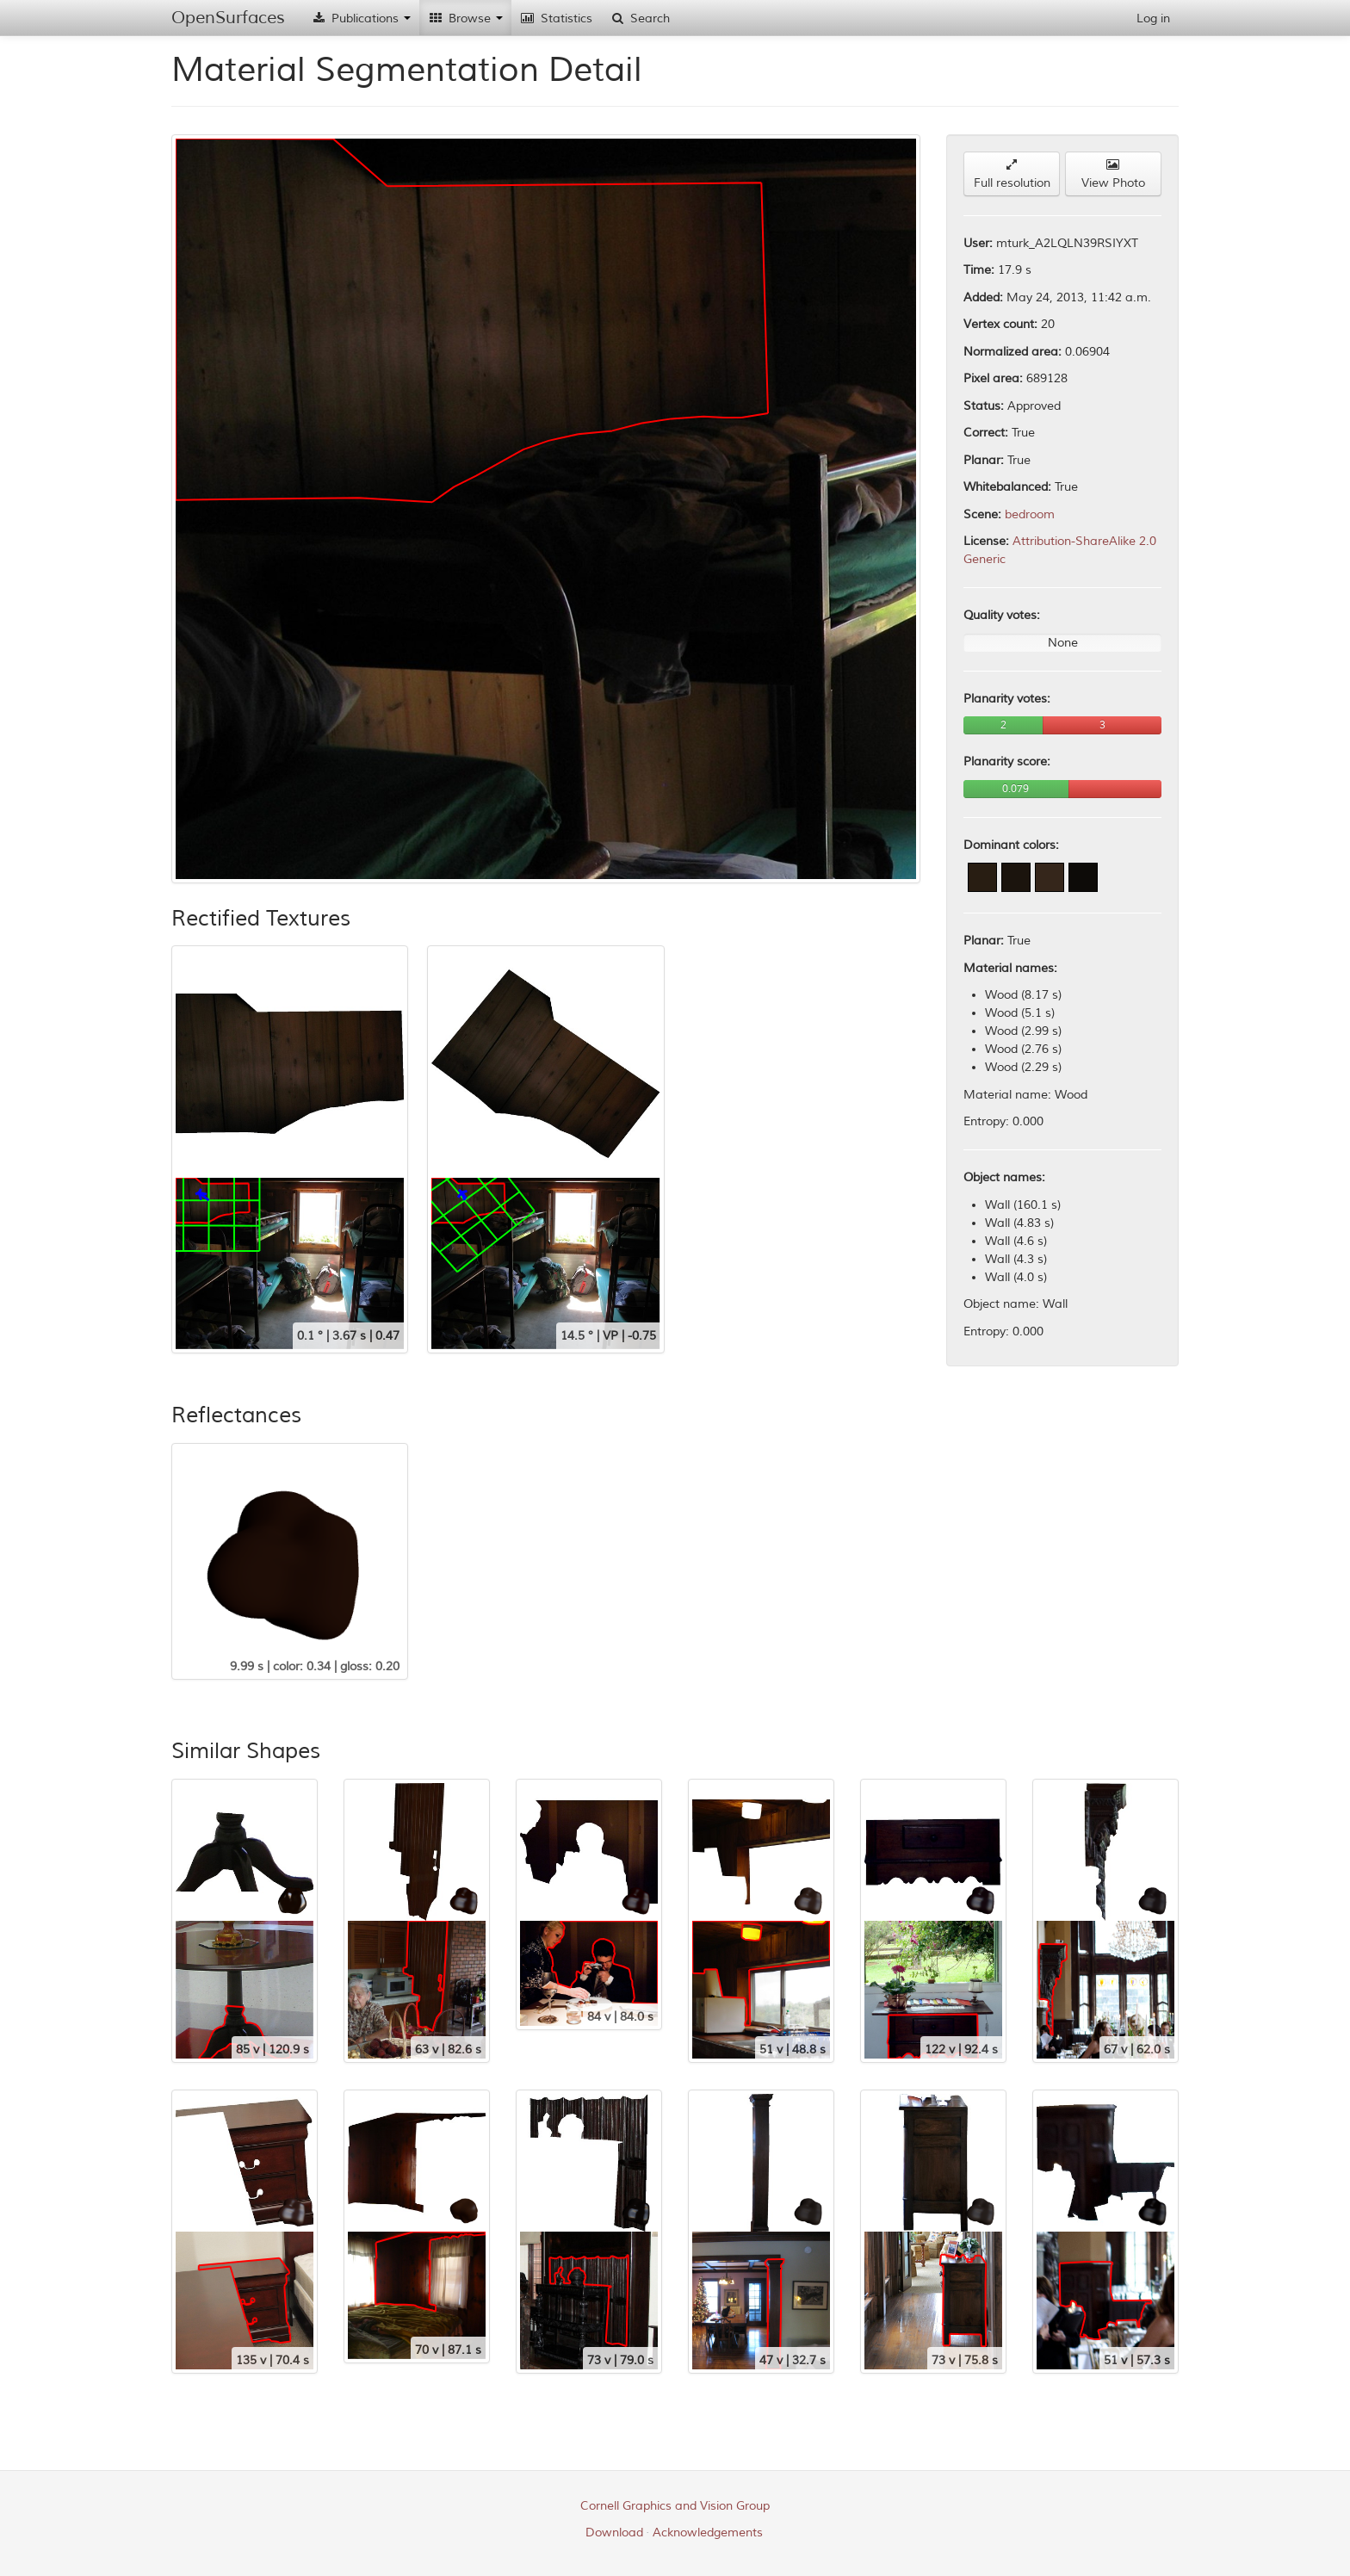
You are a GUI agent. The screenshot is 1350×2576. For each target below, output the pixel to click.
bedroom (1030, 514)
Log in (1153, 18)
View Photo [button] (1113, 174)
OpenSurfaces (228, 17)
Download (614, 2532)
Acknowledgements (708, 2532)
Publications (361, 18)
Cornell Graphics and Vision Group (675, 2506)
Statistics (556, 18)
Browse (465, 18)
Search (640, 18)
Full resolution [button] (1012, 174)
